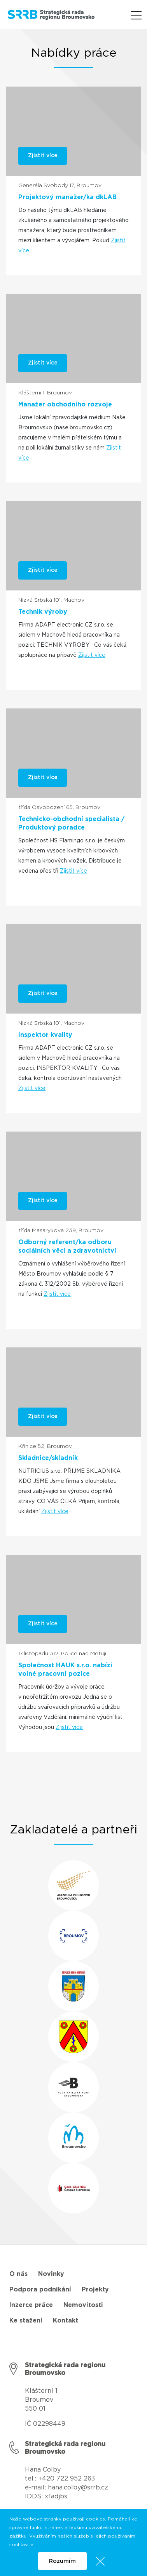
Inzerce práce (31, 2305)
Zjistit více (91, 655)
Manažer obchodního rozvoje (65, 404)
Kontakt (65, 2320)
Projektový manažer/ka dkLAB (67, 197)
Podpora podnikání (40, 2289)
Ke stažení (25, 2320)
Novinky (51, 2274)
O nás (18, 2274)
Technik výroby (42, 612)
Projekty (95, 2289)
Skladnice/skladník (48, 1458)
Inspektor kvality (45, 1035)
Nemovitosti (83, 2305)
